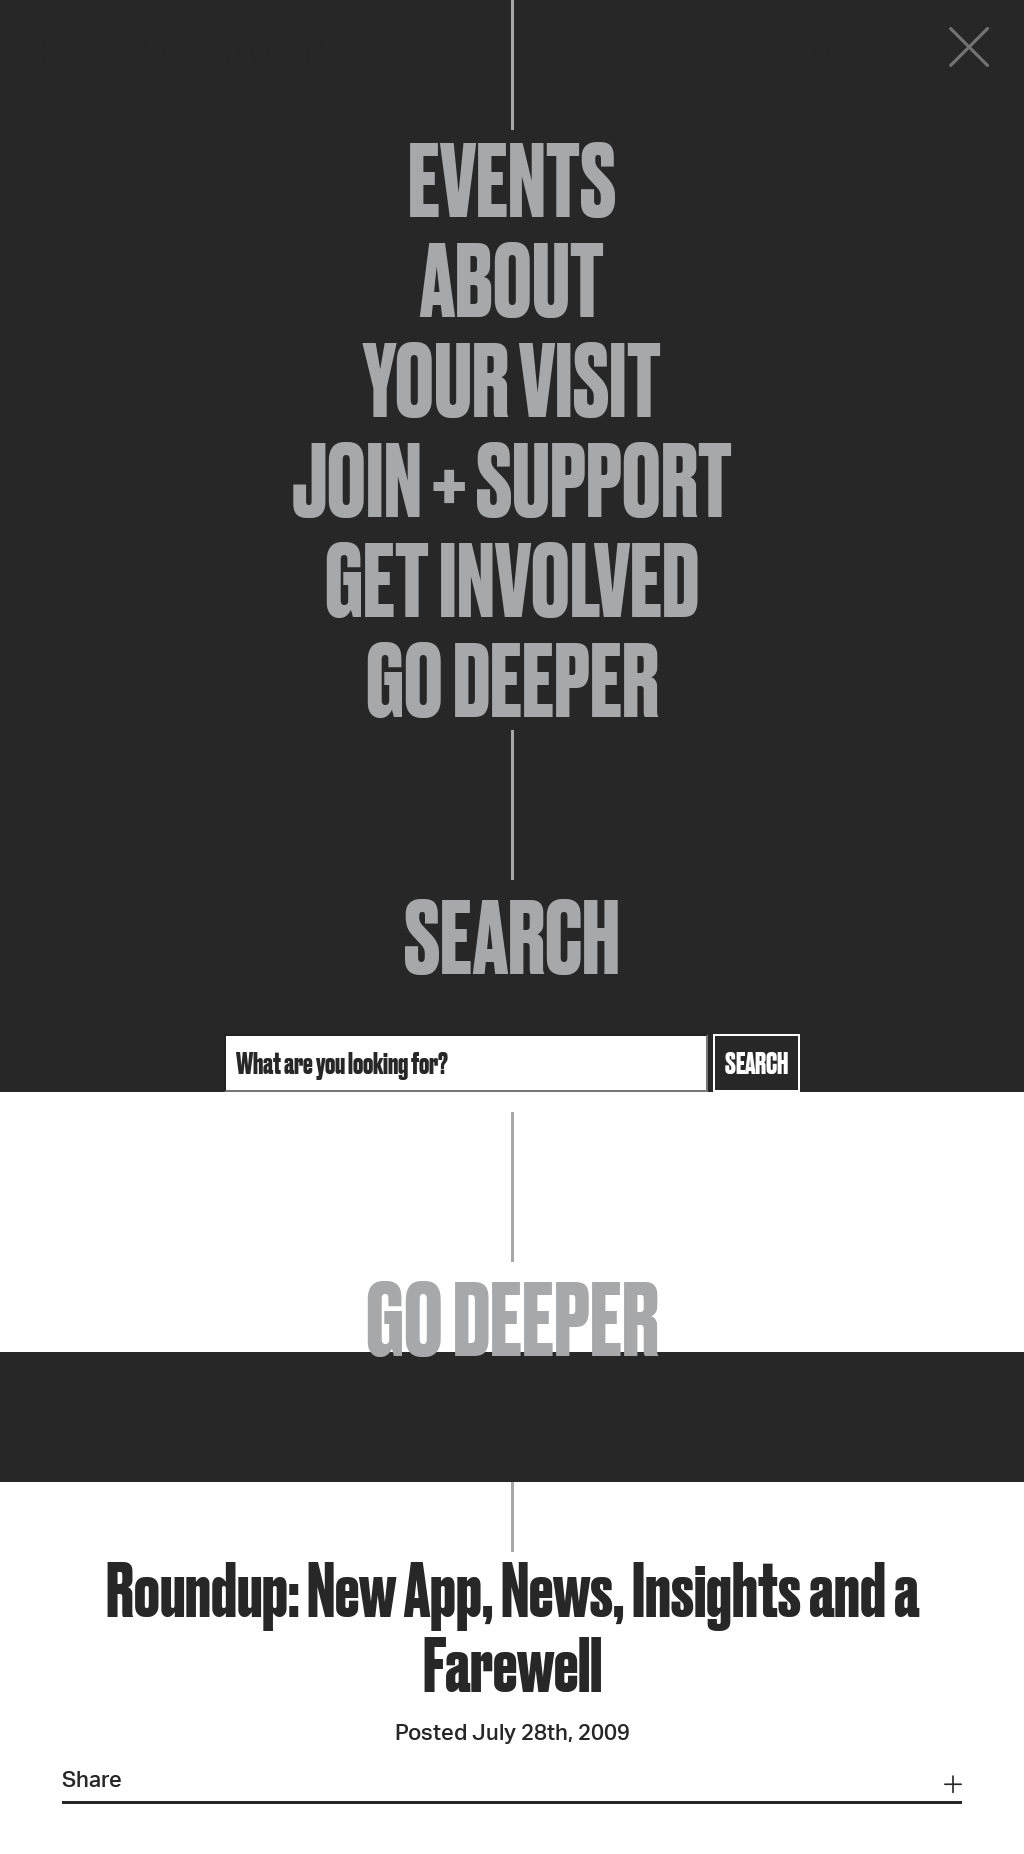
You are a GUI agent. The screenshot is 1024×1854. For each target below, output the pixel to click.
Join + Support (512, 480)
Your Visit (512, 380)
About (512, 280)
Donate (848, 52)
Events (512, 180)
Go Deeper (512, 680)
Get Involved (512, 580)
